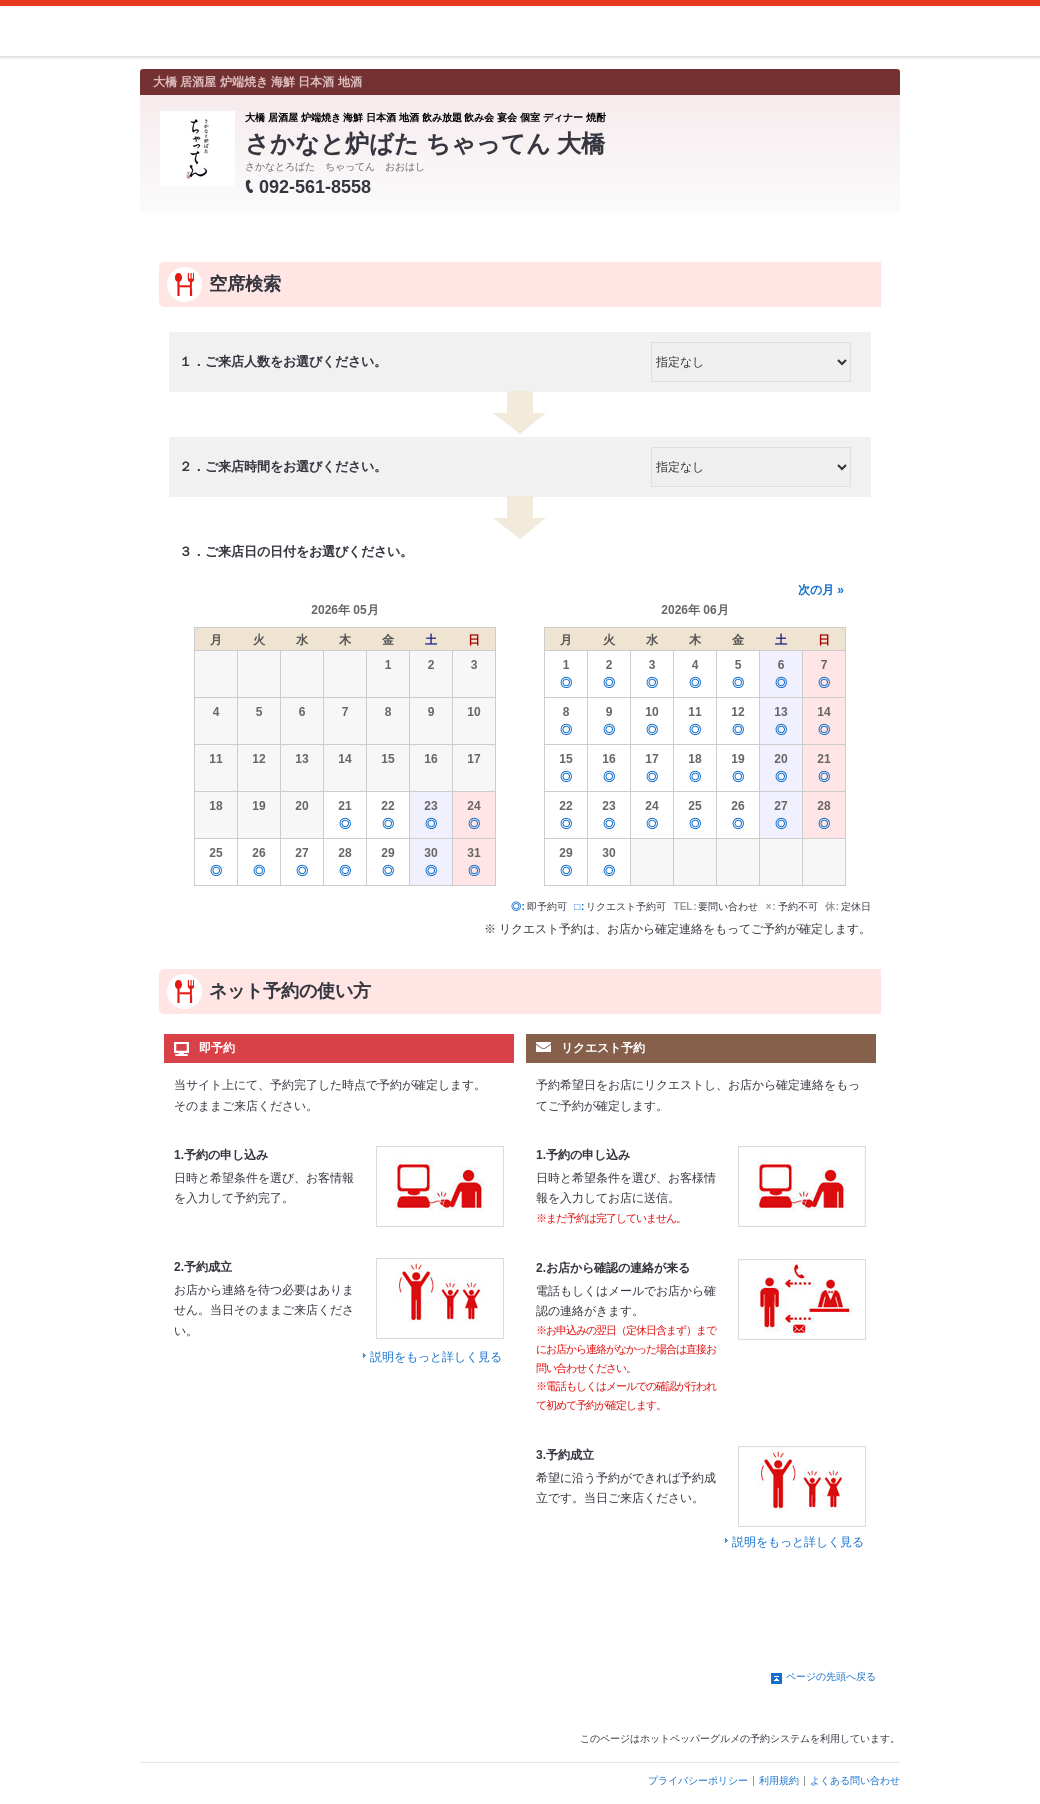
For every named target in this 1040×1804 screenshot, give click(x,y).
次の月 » (821, 590)
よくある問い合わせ (855, 1780)
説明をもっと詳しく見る (436, 1357)
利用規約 (779, 1780)
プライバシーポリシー (698, 1780)
